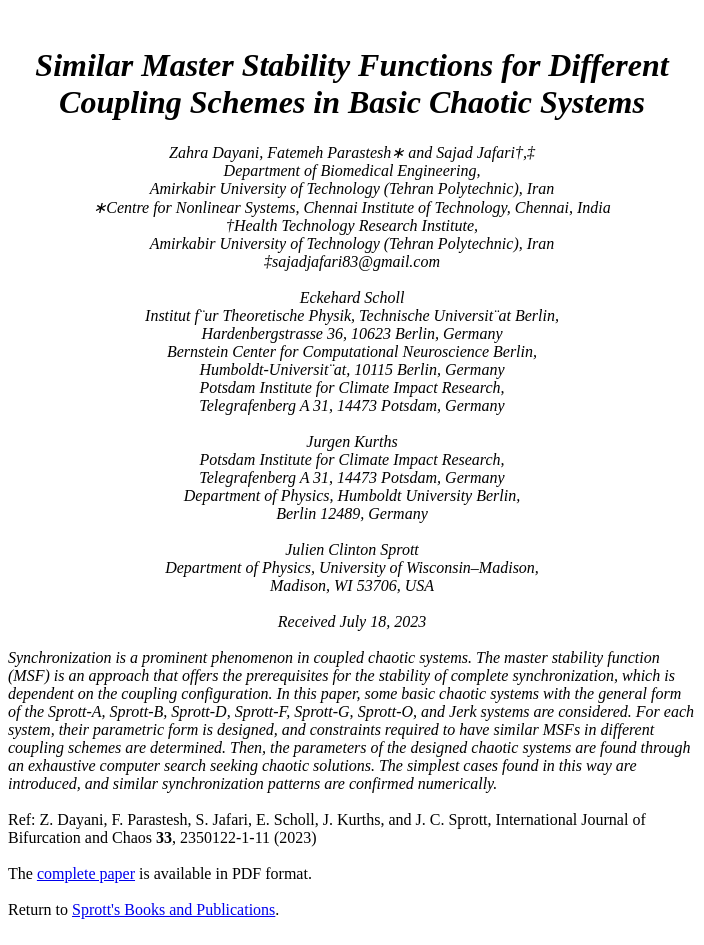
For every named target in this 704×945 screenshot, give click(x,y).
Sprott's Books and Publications (173, 909)
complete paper (86, 873)
